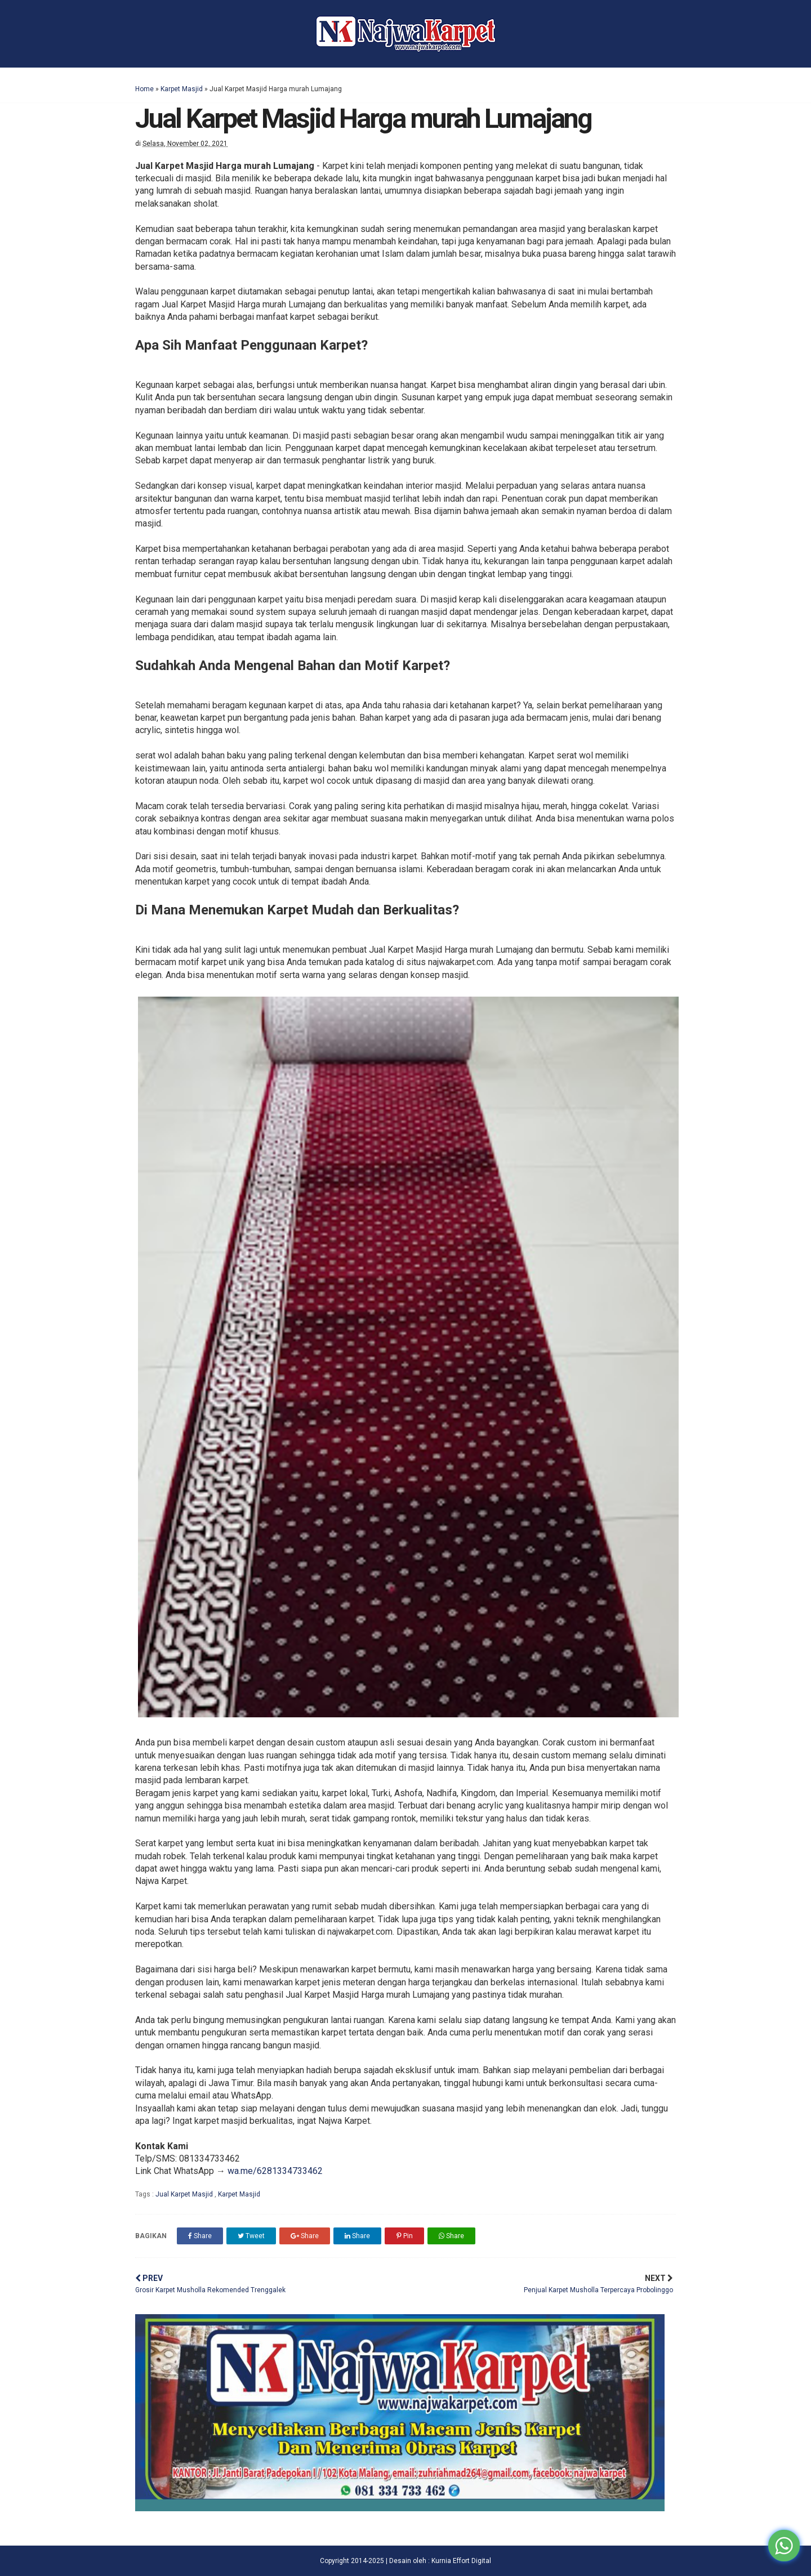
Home (144, 89)
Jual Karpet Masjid (185, 2194)
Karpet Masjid (182, 89)
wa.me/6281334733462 (275, 2171)
